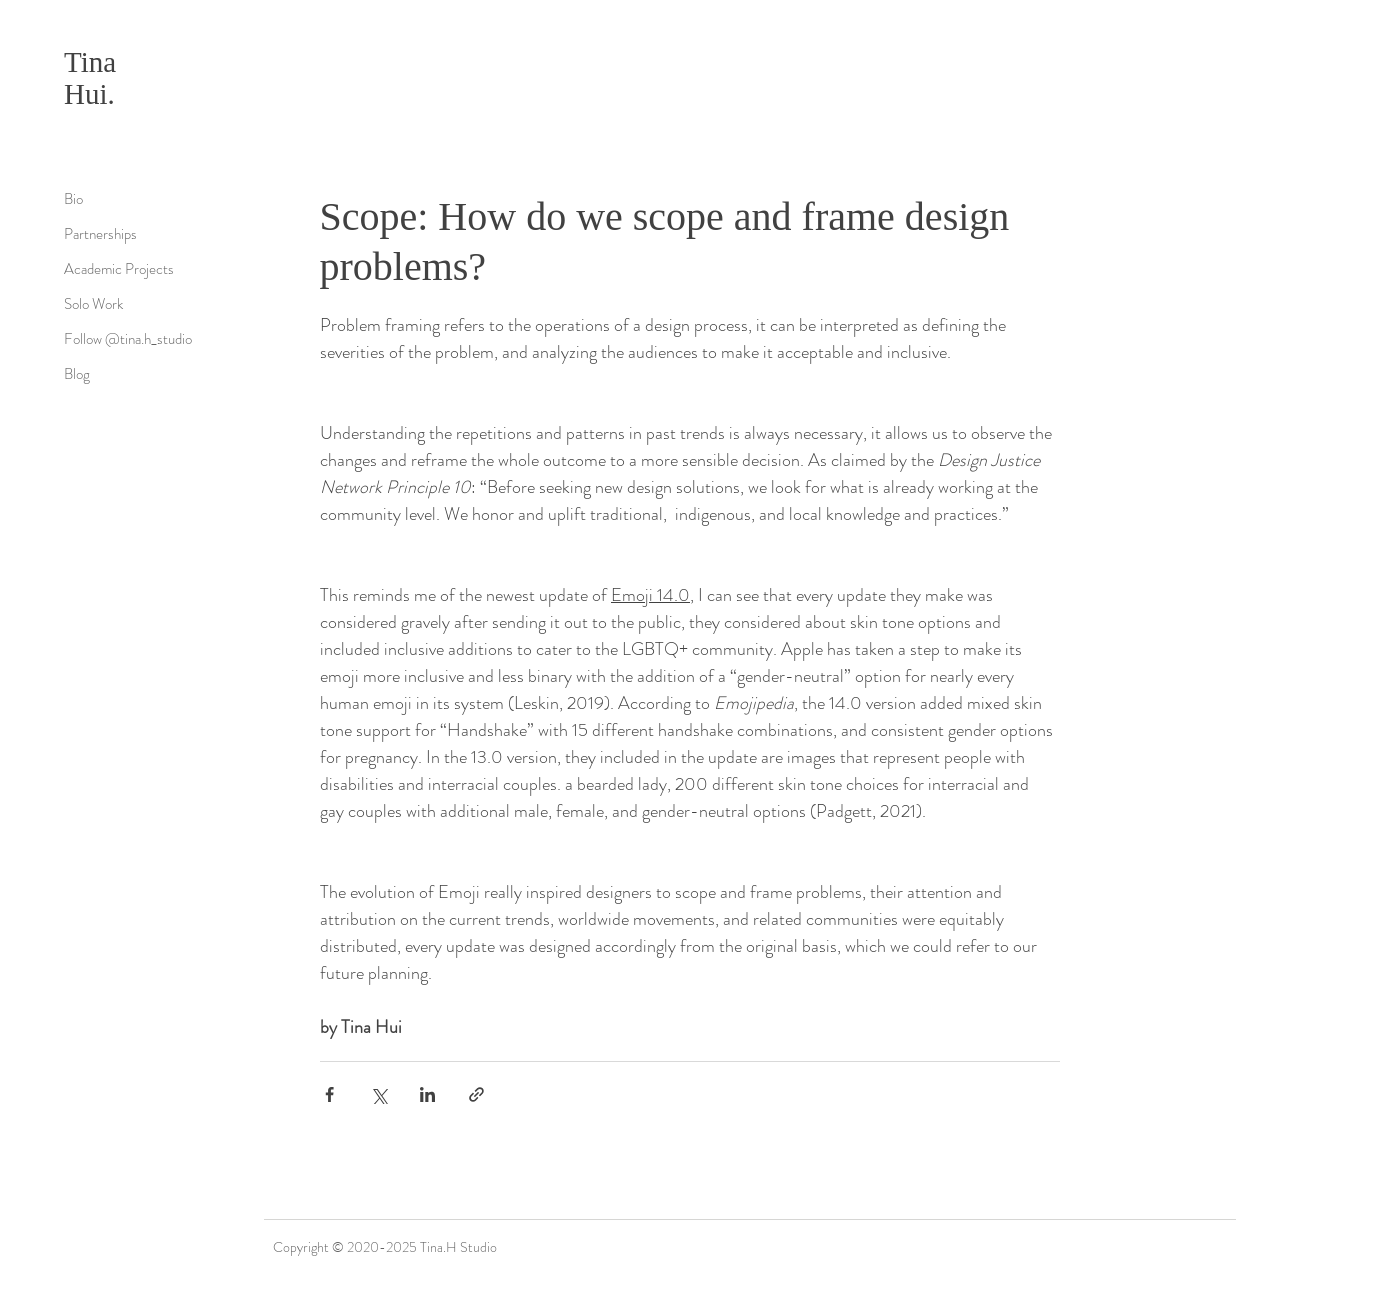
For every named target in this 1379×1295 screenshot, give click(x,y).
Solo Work (93, 304)
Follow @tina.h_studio (128, 339)
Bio (73, 199)
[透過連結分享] (476, 1094)
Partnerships (100, 234)
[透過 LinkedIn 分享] (427, 1094)
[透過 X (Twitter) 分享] (378, 1094)
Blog (77, 374)
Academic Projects (119, 269)
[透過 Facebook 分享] (329, 1094)
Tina (90, 62)
